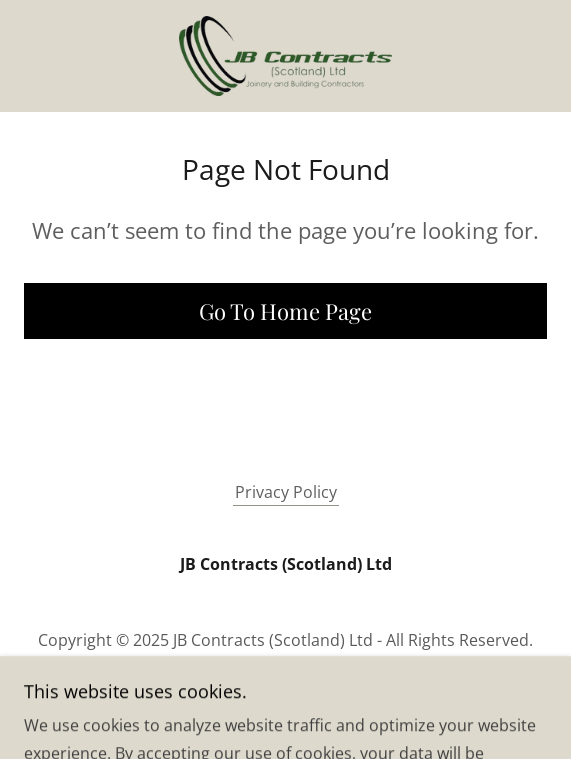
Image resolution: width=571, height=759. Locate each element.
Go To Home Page (285, 311)
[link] (285, 56)
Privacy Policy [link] (286, 492)
